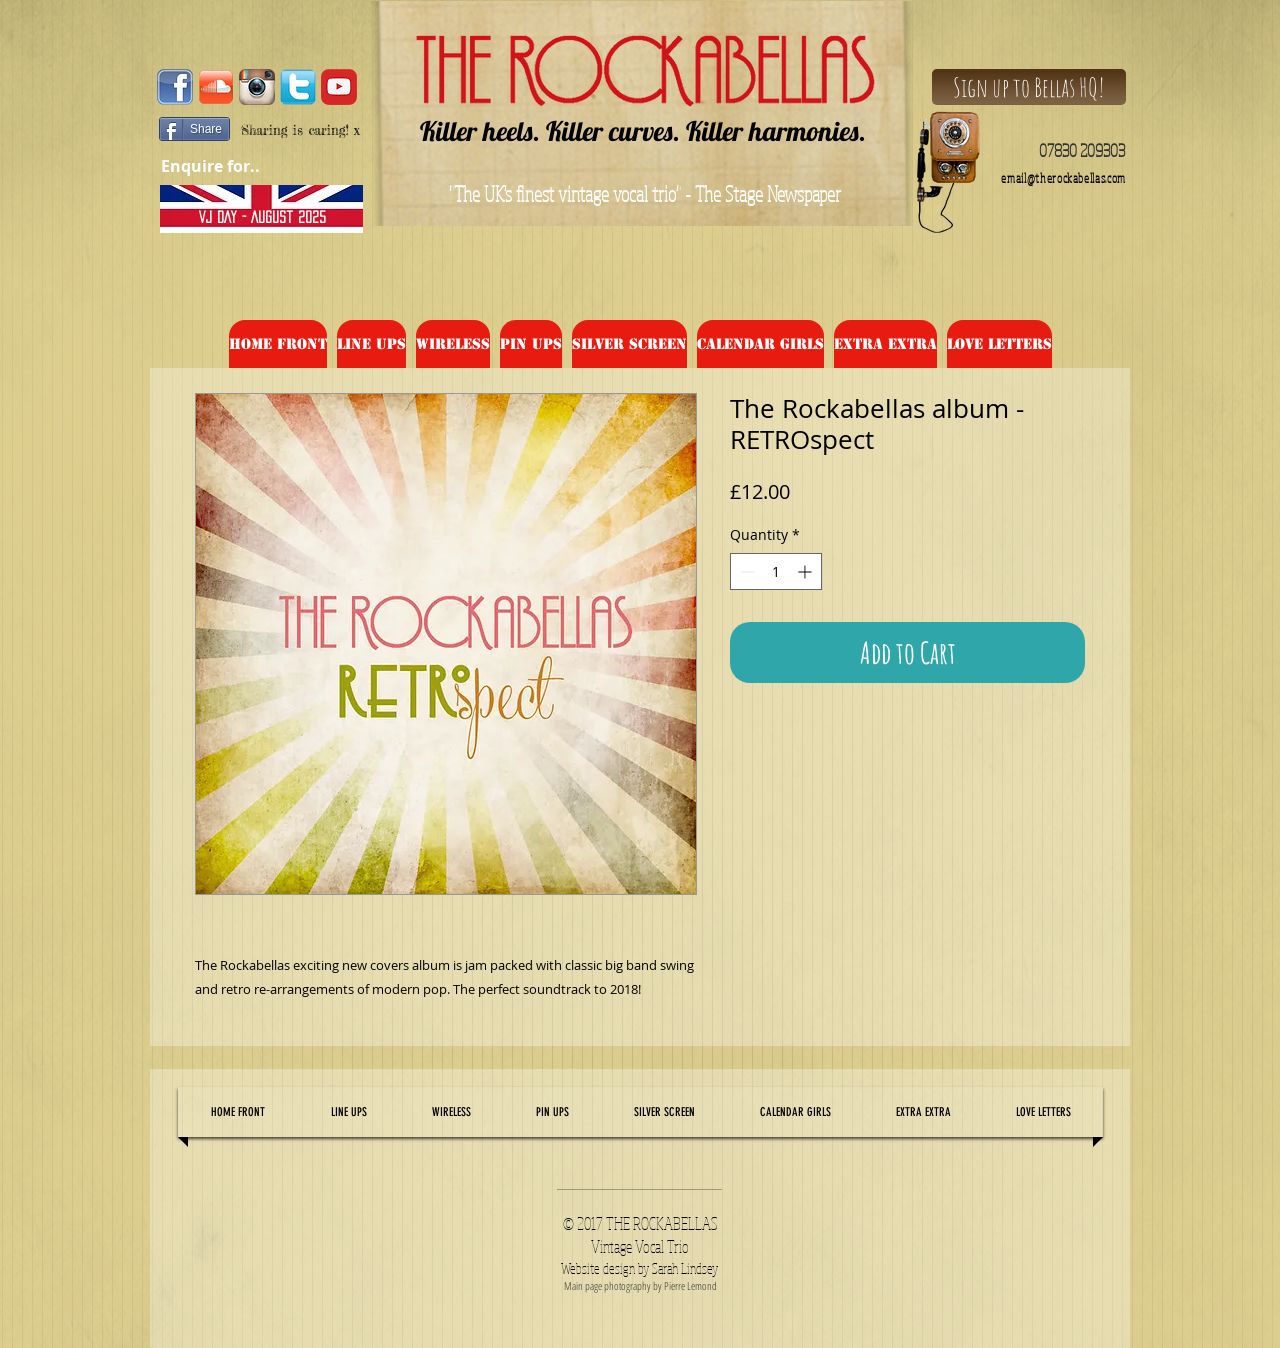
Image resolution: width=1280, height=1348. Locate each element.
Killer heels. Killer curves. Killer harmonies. (643, 131)
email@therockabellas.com (1063, 178)
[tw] (298, 87)
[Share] (194, 129)
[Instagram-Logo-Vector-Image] (257, 87)
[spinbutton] (776, 571)
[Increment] (806, 571)
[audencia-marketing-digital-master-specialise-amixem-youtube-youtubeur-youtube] (339, 87)
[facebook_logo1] (175, 87)
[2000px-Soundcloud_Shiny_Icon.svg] (216, 87)
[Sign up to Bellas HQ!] (1029, 87)
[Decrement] (745, 571)
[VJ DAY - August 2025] (262, 217)
